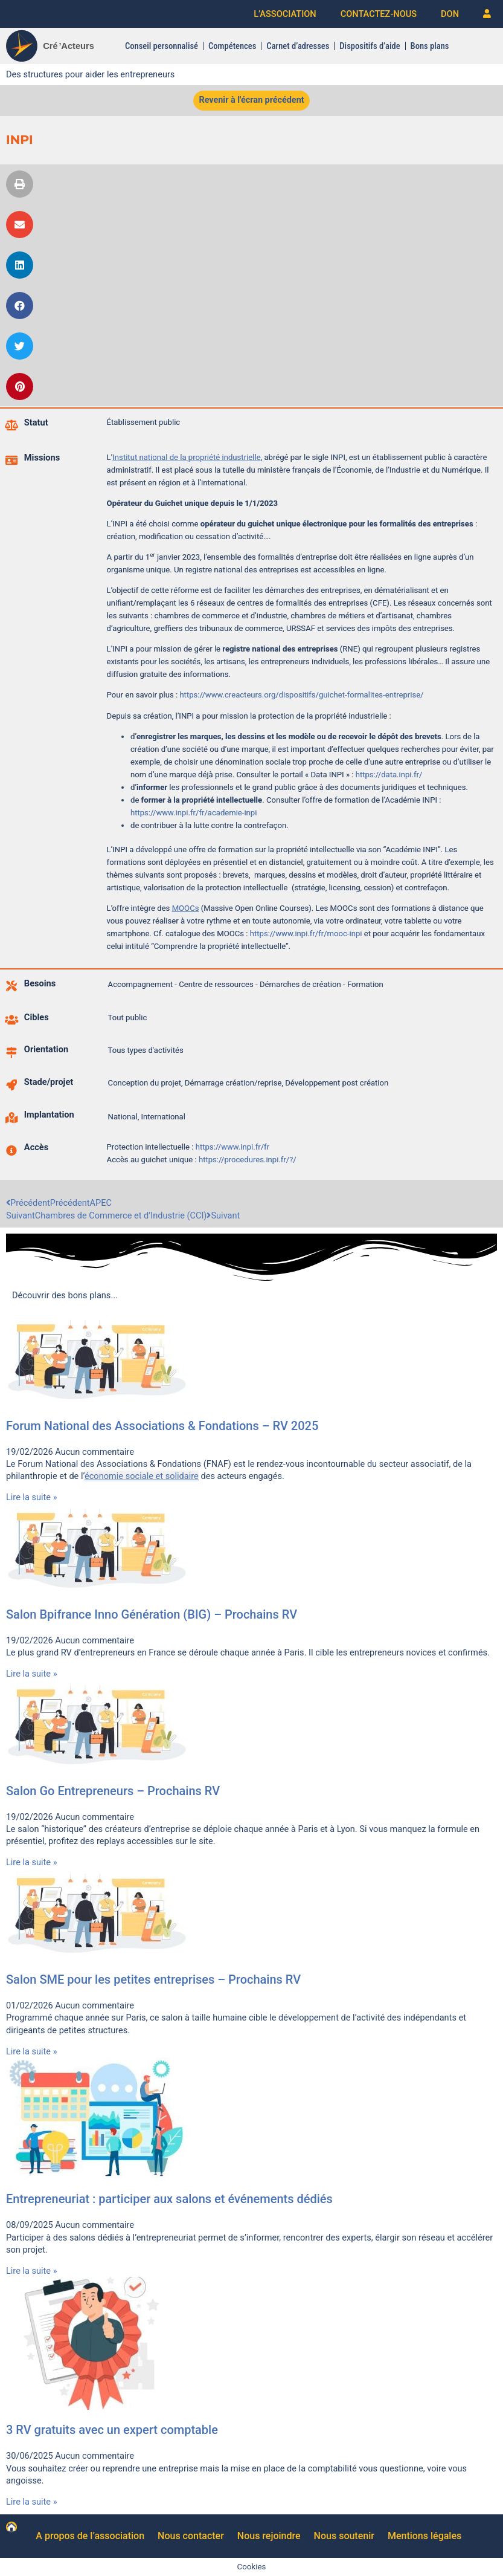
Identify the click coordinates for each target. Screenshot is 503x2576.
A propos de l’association (90, 2536)
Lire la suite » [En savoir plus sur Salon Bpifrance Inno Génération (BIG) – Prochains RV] (31, 1673)
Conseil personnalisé (161, 45)
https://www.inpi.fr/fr (231, 1146)
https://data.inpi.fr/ (389, 774)
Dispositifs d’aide (369, 45)
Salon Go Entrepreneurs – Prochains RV (113, 1791)
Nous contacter (191, 2536)
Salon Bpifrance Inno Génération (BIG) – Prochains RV (151, 1614)
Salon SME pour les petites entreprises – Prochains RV (153, 1979)
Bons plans (429, 45)
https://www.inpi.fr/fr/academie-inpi (193, 812)
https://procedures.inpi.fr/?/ (247, 1159)
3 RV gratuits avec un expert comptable (112, 2430)
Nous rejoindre (269, 2536)
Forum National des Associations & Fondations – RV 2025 (162, 1426)
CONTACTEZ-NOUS (379, 13)
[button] (19, 184)
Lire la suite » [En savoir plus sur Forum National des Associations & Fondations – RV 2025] (31, 1497)
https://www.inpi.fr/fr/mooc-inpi (306, 934)
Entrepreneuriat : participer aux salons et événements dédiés (169, 2199)
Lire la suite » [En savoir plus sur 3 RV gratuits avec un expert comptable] (31, 2501)
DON (450, 13)
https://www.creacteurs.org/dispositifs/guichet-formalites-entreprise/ (301, 695)
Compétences (232, 45)
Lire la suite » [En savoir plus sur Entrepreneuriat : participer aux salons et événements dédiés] (31, 2270)
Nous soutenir (344, 2536)
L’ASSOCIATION (285, 13)
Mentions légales (424, 2536)
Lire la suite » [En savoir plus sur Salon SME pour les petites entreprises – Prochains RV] (31, 2051)
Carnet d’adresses (297, 45)
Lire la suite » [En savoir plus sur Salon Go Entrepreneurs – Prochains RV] (31, 1862)
